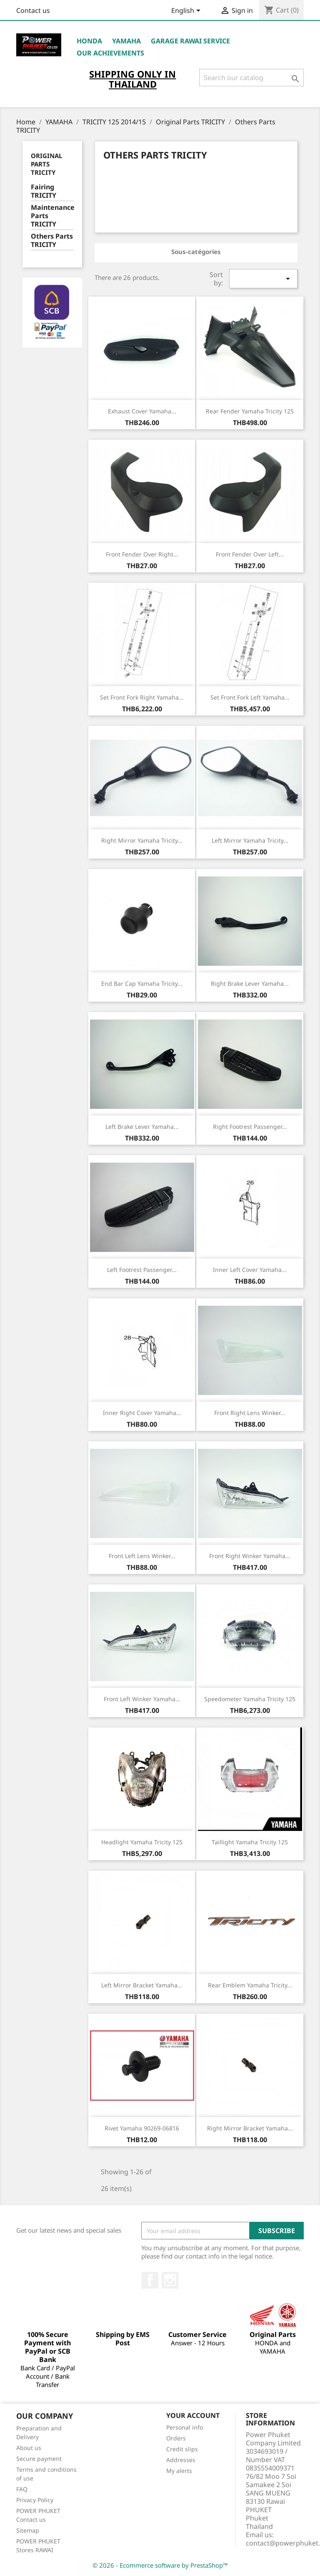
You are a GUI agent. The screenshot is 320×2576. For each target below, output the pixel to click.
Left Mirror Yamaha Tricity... (250, 840)
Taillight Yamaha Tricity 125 (250, 1842)
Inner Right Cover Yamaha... (142, 1413)
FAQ (22, 2489)
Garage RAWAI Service (190, 40)
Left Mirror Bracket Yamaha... (141, 1985)
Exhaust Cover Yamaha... (142, 411)
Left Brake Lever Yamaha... (142, 1127)
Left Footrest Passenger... (142, 1270)
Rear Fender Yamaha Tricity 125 (250, 411)
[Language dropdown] (187, 11)
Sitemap (27, 2530)
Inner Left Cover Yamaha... (250, 1270)
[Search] (251, 77)
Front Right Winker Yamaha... (249, 1556)
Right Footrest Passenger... (250, 1127)
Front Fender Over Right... (142, 554)
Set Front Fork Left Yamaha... (250, 697)
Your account (193, 2415)
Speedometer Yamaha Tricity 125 (249, 1699)
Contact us (33, 10)
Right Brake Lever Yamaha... (250, 983)
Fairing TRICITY (43, 191)
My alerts (179, 2471)
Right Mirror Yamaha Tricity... (141, 840)
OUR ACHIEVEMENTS (110, 53)
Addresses (180, 2460)
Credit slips (182, 2449)
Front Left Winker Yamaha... (142, 1699)
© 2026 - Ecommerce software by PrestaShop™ (160, 2565)
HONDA (89, 40)
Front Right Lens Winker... (249, 1413)
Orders (176, 2438)
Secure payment (39, 2459)
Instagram (170, 2280)
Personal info (184, 2427)
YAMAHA (126, 40)
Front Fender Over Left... (250, 554)
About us (28, 2448)
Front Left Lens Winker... (142, 1556)
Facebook (150, 2280)
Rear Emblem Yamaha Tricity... (250, 1985)
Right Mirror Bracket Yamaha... (250, 2128)
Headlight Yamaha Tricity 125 (141, 1842)
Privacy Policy (34, 2500)
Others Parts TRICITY (52, 240)
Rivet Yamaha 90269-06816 (142, 2128)
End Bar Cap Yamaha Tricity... (141, 983)
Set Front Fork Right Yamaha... (142, 697)
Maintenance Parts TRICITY (52, 216)
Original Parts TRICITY (46, 163)
